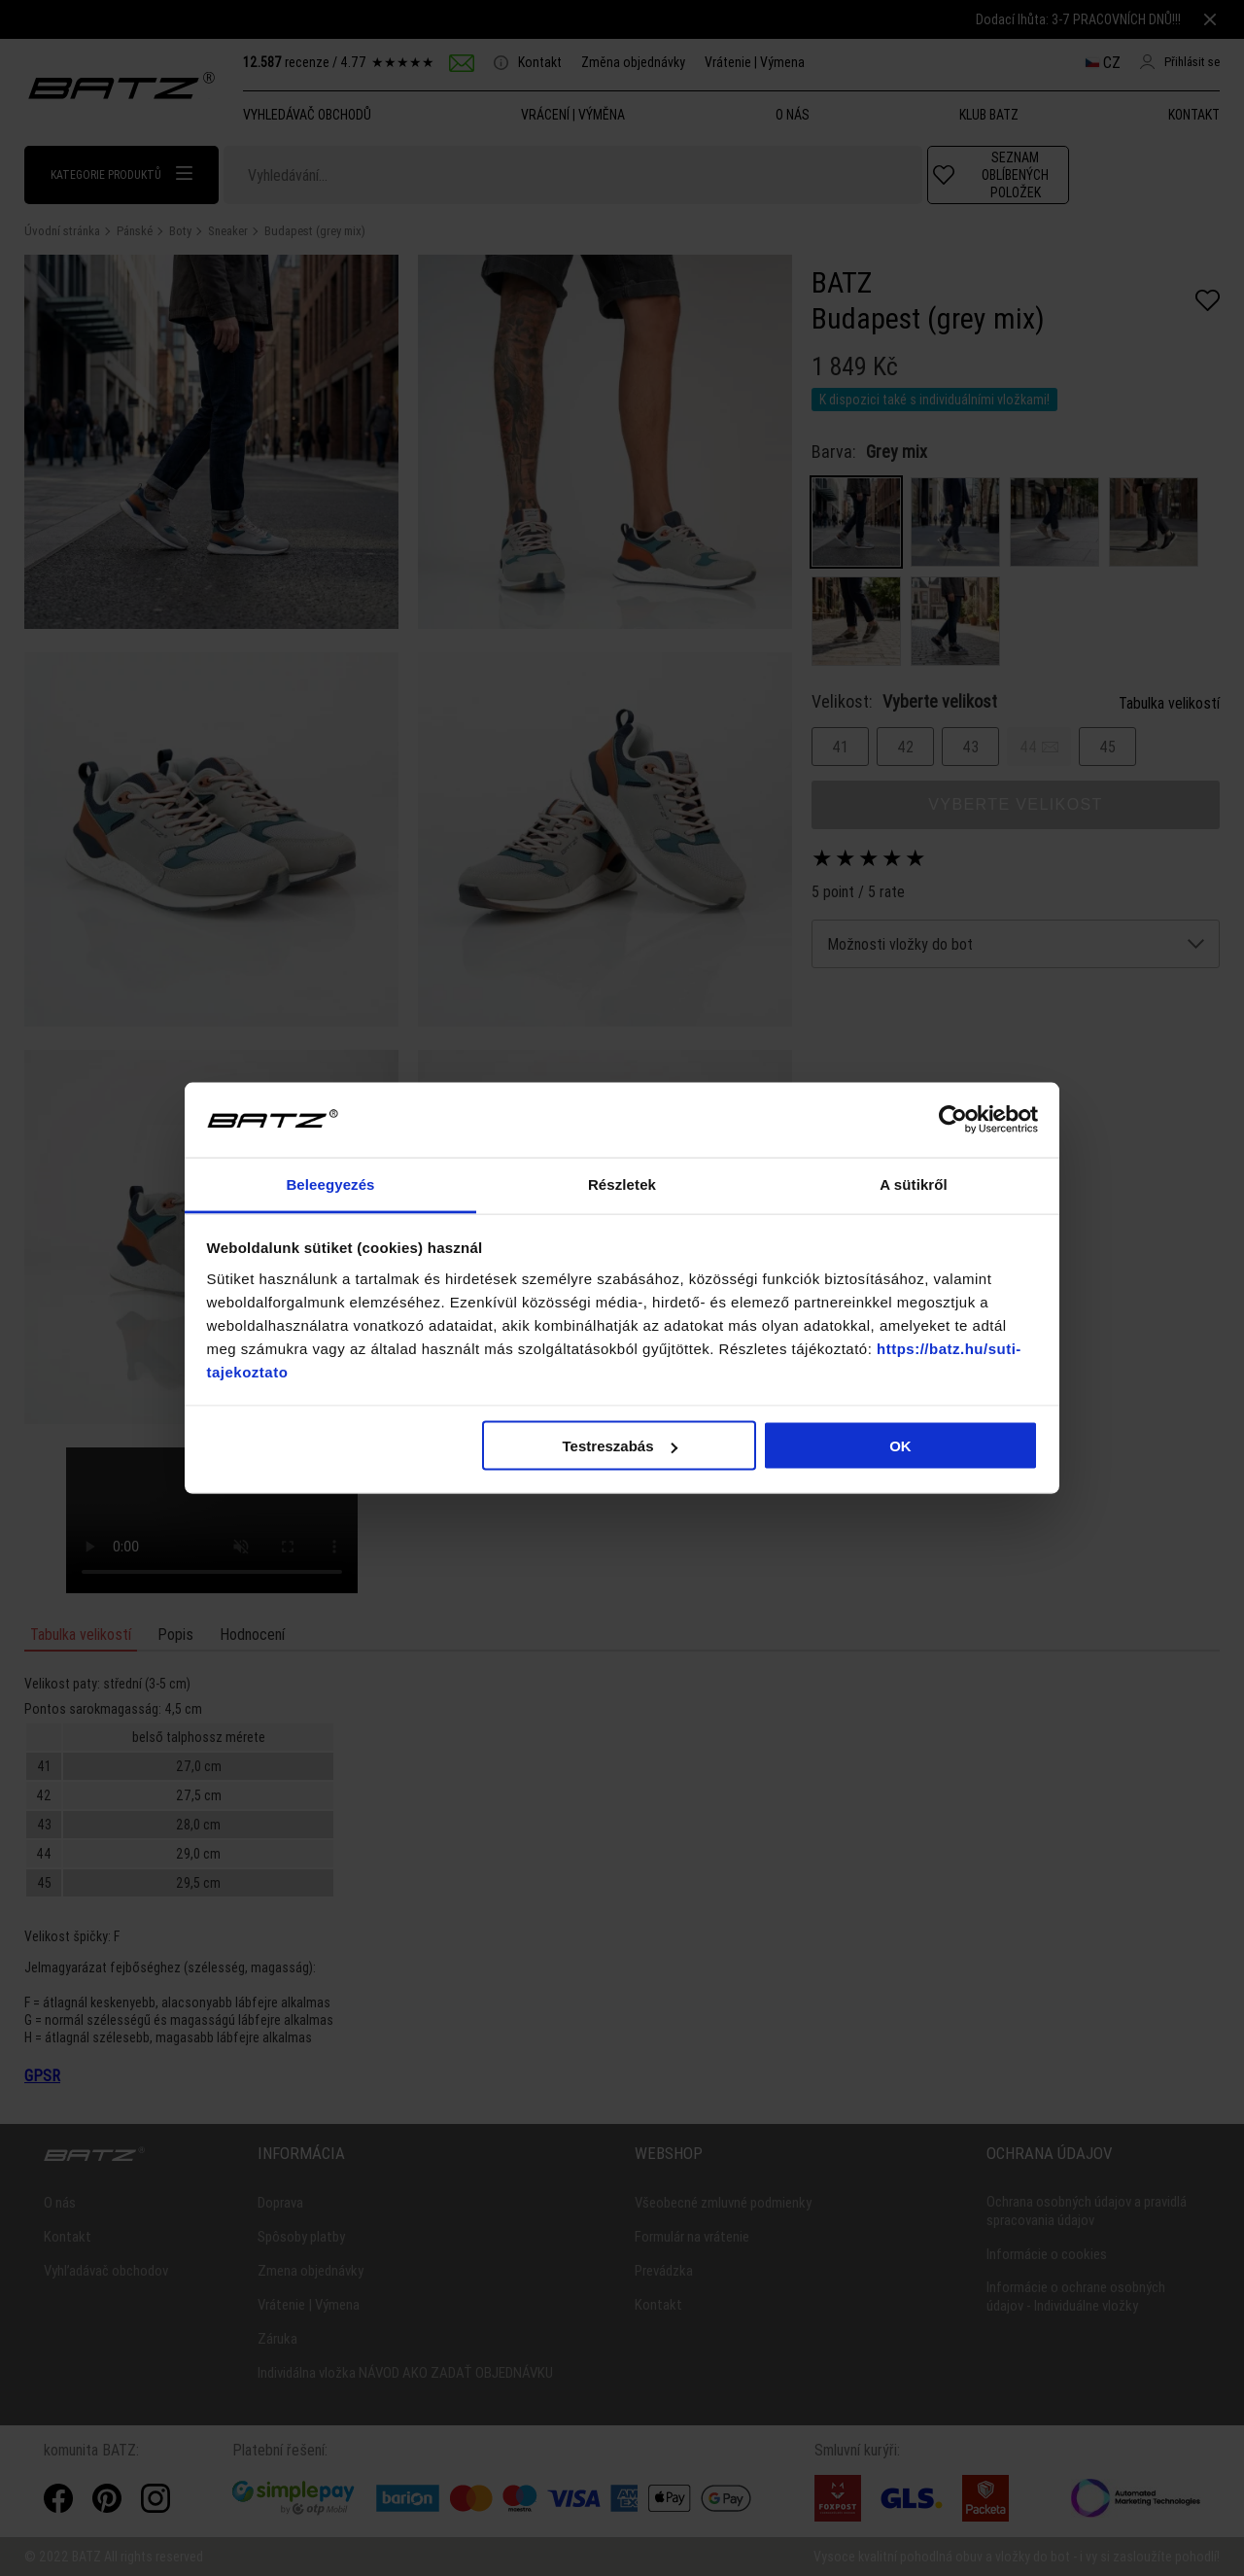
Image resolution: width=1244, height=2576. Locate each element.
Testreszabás (620, 1446)
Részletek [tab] (622, 1183)
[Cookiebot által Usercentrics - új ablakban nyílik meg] (953, 1119)
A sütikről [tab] (914, 1183)
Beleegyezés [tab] (330, 1183)
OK (900, 1446)
